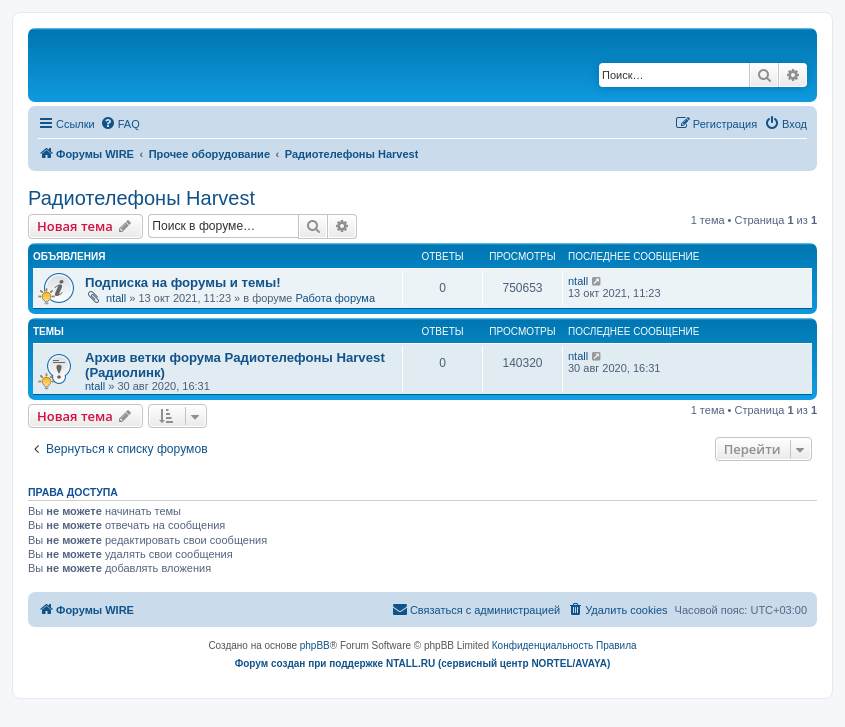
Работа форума (335, 298)
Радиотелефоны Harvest (141, 198)
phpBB (315, 645)
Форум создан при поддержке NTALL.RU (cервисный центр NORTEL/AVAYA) (423, 663)
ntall (116, 298)
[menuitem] (120, 124)
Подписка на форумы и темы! (183, 282)
